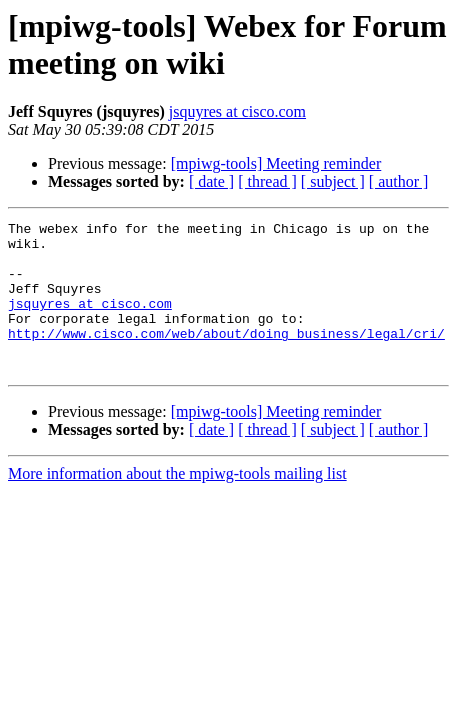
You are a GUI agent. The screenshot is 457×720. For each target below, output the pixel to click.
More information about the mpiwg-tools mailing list (177, 503)
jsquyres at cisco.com (237, 111)
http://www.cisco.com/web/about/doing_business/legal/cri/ (226, 357)
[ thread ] (267, 181)
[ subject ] (333, 181)
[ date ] (211, 181)
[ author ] (399, 181)
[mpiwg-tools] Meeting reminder (276, 163)
